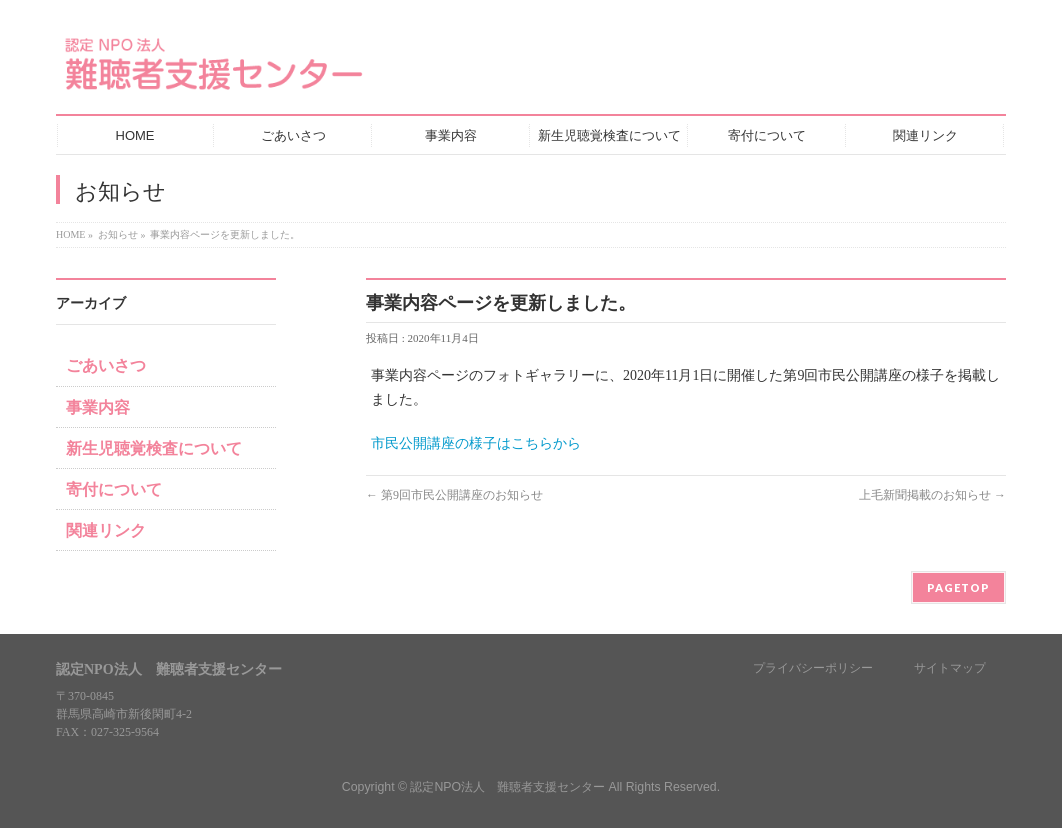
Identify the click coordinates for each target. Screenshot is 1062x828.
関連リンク (106, 530)
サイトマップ (950, 668)
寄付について (114, 489)
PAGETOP (958, 587)
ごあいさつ (106, 365)
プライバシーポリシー (813, 668)
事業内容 (98, 407)
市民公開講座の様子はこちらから (476, 443)
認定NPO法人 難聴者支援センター (507, 787)
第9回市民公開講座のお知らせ (454, 495)
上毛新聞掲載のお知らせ (932, 495)
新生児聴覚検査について (154, 448)
